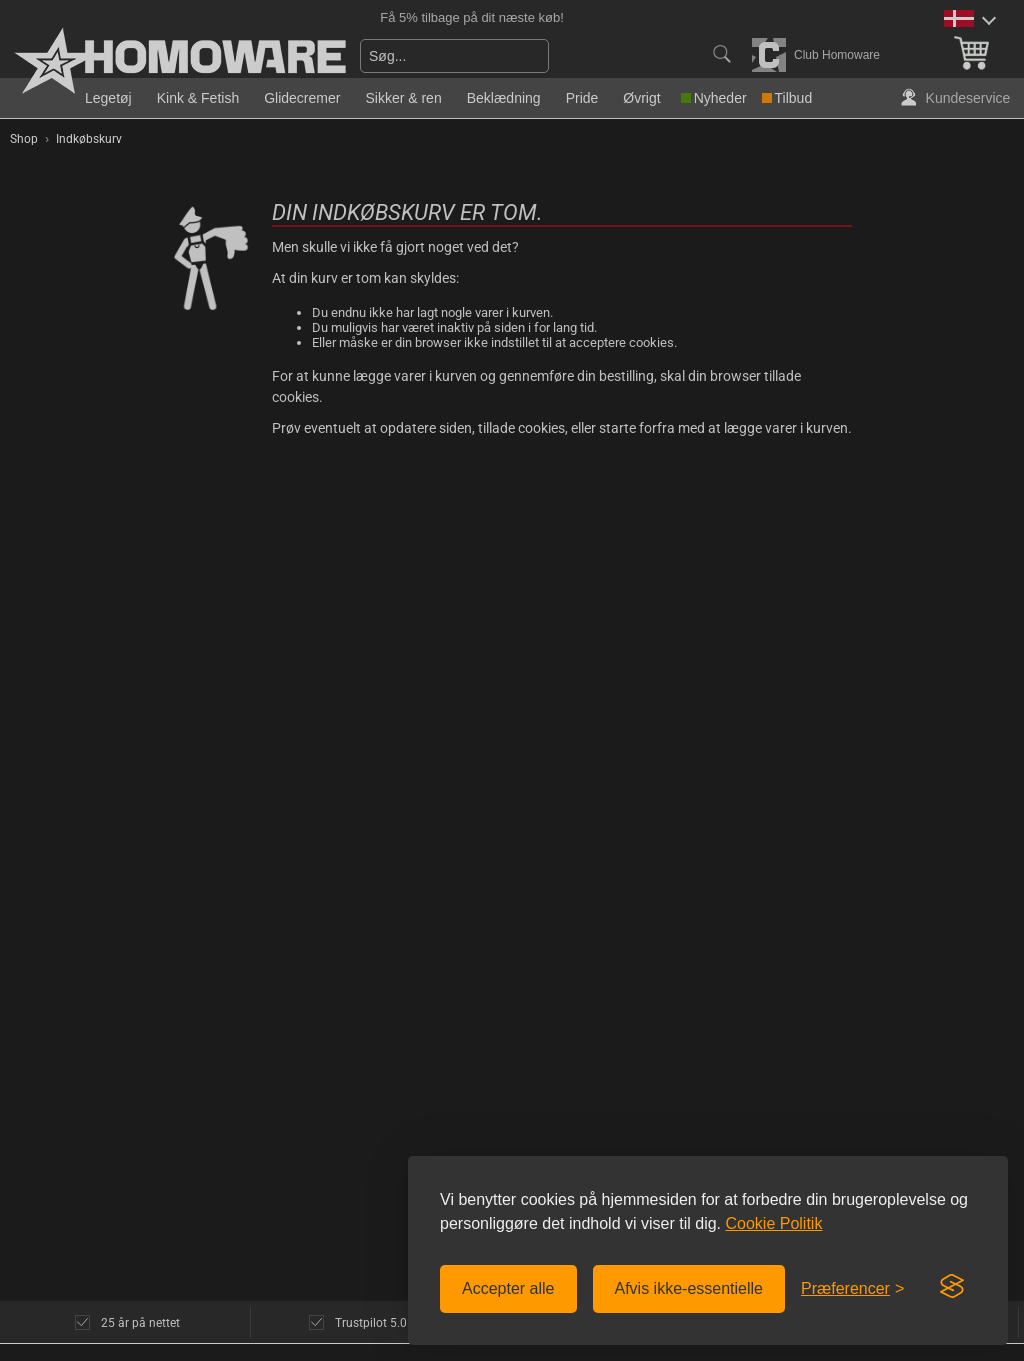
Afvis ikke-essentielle (689, 1288)
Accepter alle (508, 1288)
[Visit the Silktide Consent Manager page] (952, 1287)
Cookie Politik (773, 1223)
